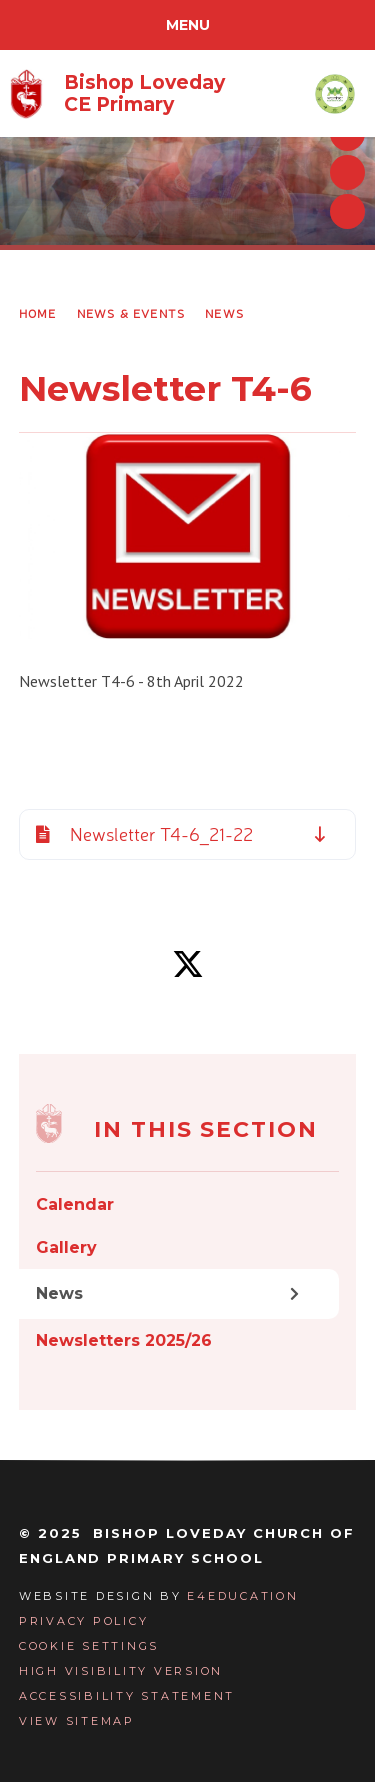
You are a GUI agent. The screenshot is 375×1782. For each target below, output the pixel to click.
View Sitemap (77, 1721)
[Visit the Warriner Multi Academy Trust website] (335, 93)
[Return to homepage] (117, 94)
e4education (242, 1596)
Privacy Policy (84, 1621)
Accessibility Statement (127, 1696)
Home (38, 313)
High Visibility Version (121, 1671)
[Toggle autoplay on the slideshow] (347, 211)
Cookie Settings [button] (89, 1646)
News (224, 313)
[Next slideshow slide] (347, 172)
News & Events (131, 313)
